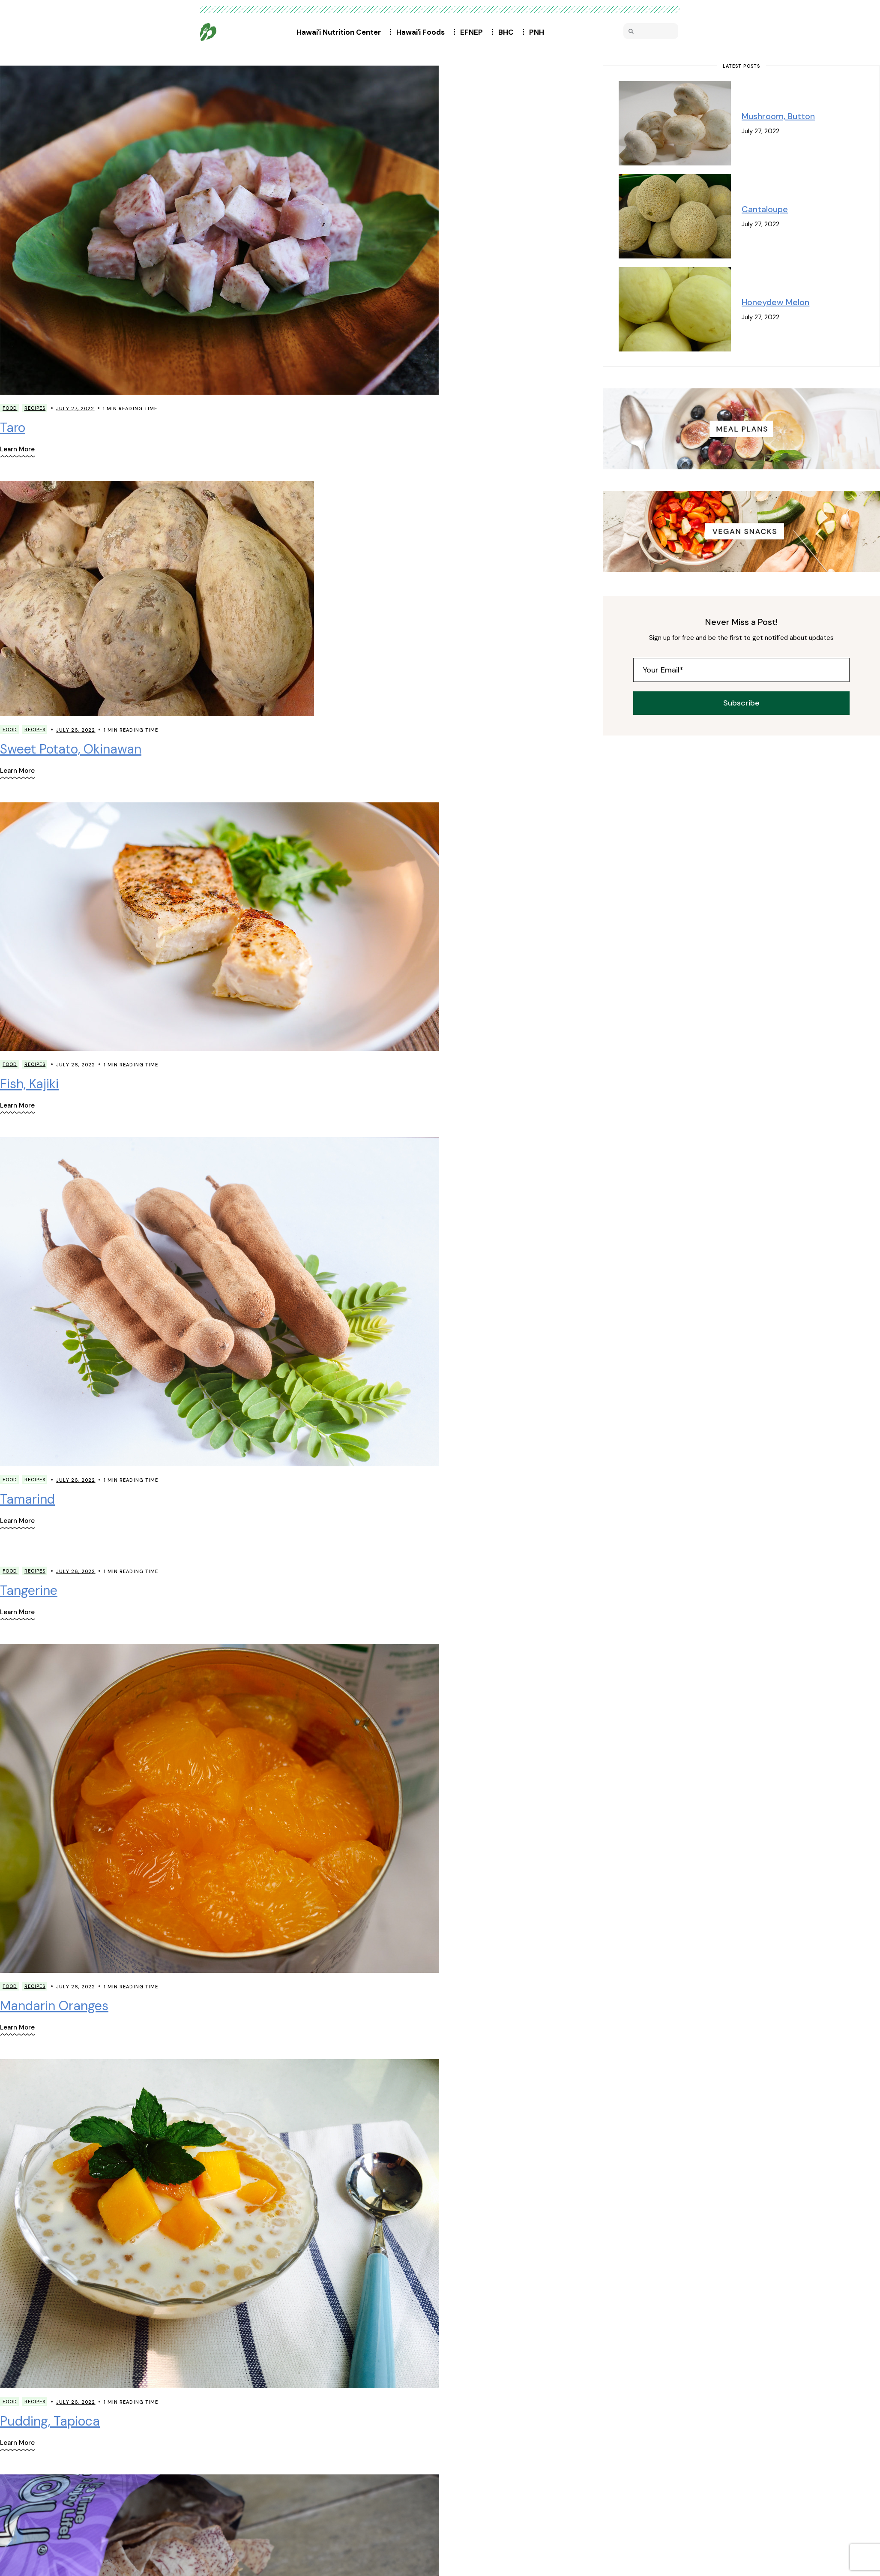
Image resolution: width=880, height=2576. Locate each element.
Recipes (35, 408)
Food (10, 408)
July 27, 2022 (75, 408)
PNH (538, 32)
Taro (12, 427)
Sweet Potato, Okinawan (70, 749)
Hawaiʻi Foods (422, 32)
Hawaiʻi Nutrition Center (340, 32)
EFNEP (473, 32)
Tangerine (28, 1590)
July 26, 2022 (75, 730)
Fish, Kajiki (29, 1083)
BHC (508, 32)
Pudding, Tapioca (50, 2421)
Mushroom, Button (778, 116)
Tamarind (27, 1499)
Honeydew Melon (775, 302)
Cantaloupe (765, 209)
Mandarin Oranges (54, 2005)
